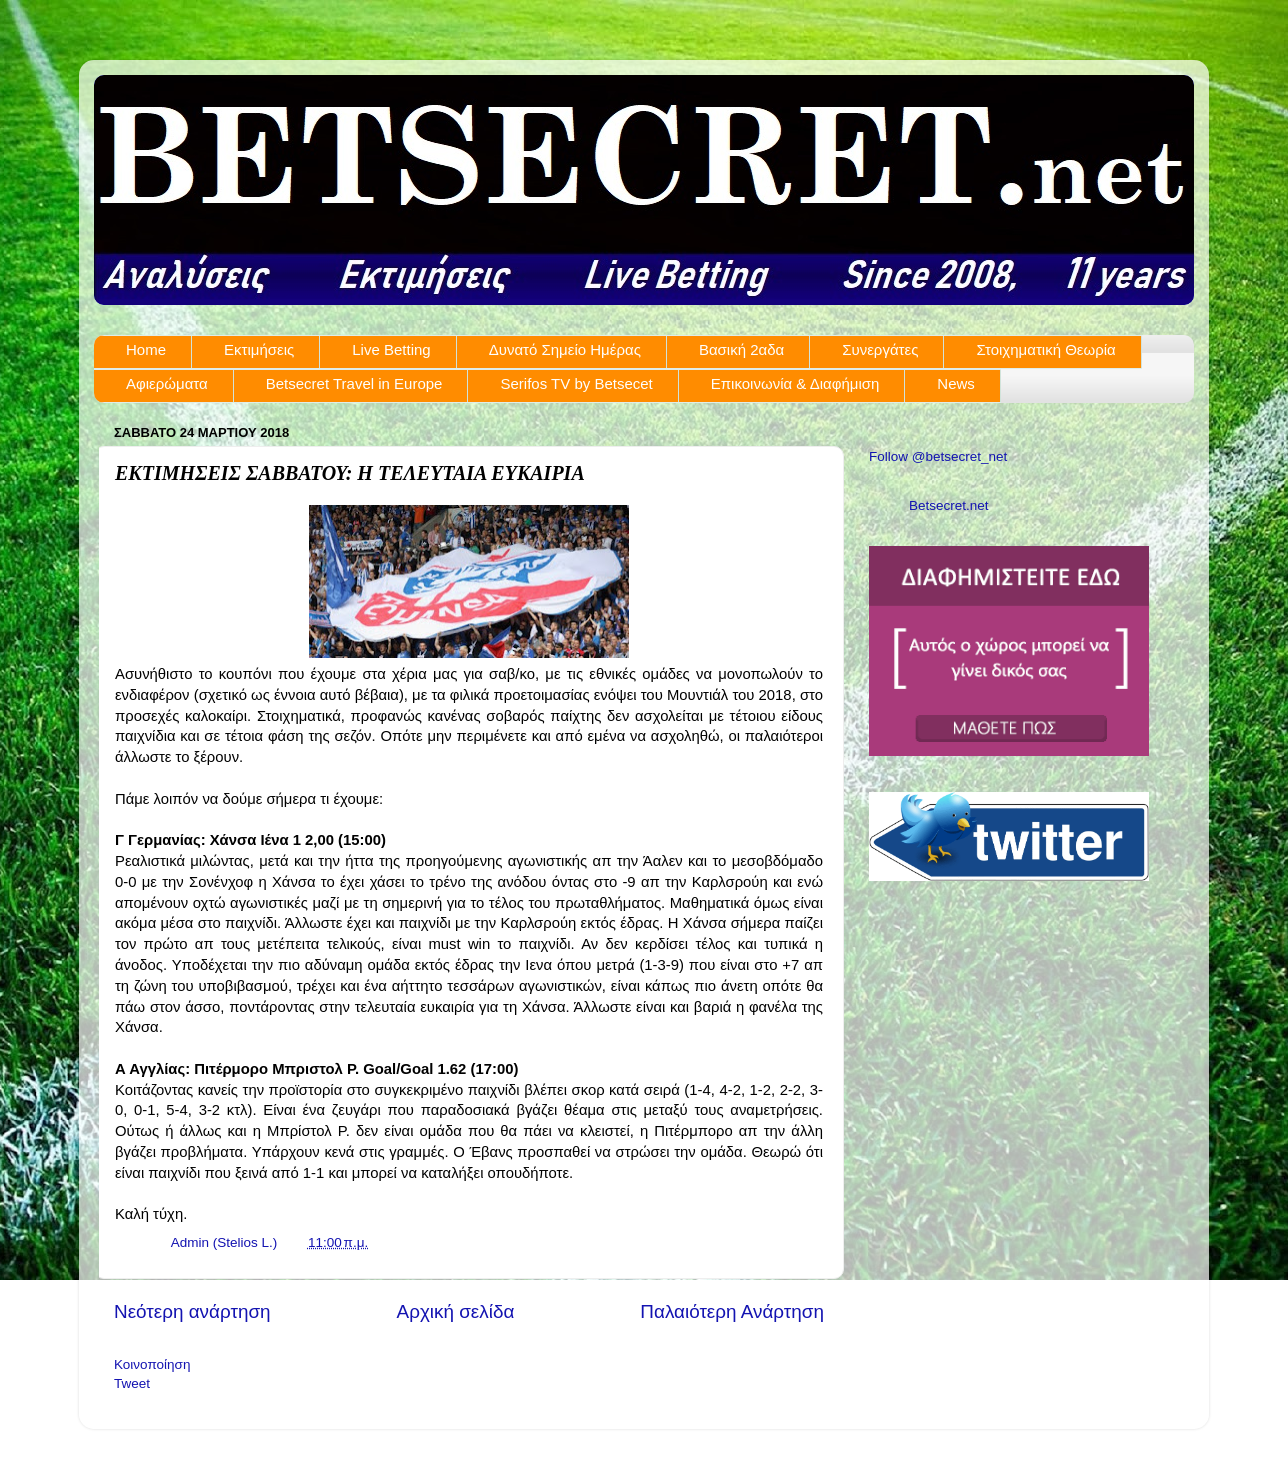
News (956, 383)
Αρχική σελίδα (456, 1311)
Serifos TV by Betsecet (576, 383)
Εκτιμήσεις (259, 349)
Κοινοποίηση (152, 1364)
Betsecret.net (949, 505)
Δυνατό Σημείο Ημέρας (565, 349)
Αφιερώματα (167, 383)
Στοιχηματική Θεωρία (1045, 349)
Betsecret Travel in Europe (354, 383)
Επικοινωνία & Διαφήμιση (795, 383)
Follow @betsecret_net (938, 456)
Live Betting (391, 349)
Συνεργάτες (880, 349)
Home (146, 349)
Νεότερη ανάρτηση (192, 1311)
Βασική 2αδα (741, 349)
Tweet (132, 1383)
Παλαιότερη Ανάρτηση (732, 1311)
